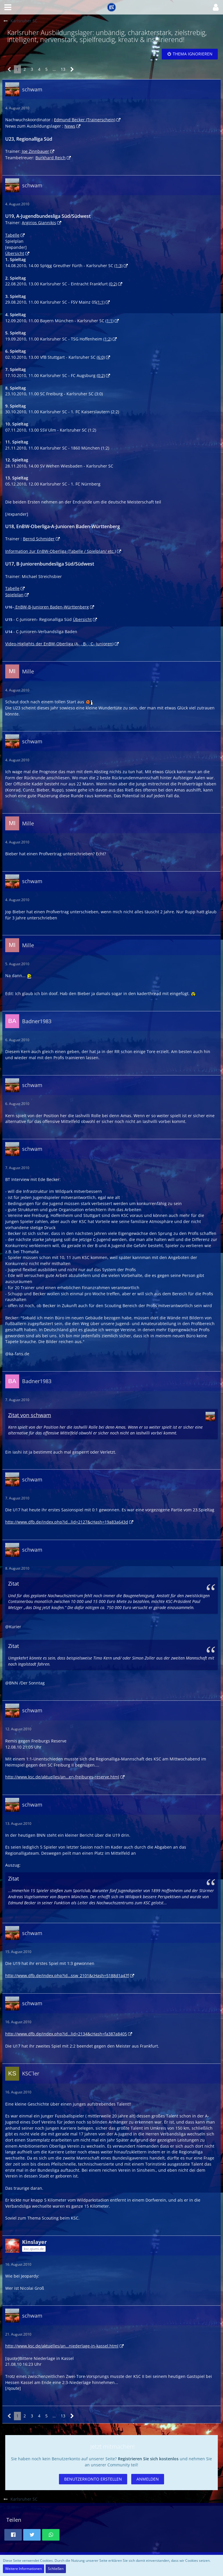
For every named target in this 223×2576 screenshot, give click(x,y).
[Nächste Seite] (72, 69)
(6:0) (101, 357)
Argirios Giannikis (39, 222)
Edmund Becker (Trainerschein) (84, 119)
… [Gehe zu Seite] (54, 69)
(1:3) (118, 265)
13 (63, 69)
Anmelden (147, 2479)
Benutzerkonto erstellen (93, 2479)
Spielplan (14, 594)
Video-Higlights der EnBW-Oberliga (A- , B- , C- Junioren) (59, 643)
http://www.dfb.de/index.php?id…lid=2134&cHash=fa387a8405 (66, 2034)
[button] (8, 7)
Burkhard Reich (50, 157)
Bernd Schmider (39, 538)
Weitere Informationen (23, 2568)
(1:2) (107, 339)
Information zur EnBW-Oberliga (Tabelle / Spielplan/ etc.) (60, 551)
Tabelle (12, 235)
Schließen (56, 2568)
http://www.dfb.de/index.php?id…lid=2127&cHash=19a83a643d (66, 1522)
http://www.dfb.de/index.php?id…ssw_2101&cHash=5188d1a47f (67, 1975)
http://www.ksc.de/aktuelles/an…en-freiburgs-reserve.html (62, 1777)
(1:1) (100, 302)
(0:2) (113, 284)
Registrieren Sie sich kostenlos (148, 2458)
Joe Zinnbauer (35, 151)
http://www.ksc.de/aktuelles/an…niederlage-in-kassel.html (61, 2346)
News (69, 126)
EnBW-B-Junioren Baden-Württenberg (51, 607)
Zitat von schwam (29, 1415)
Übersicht (14, 253)
